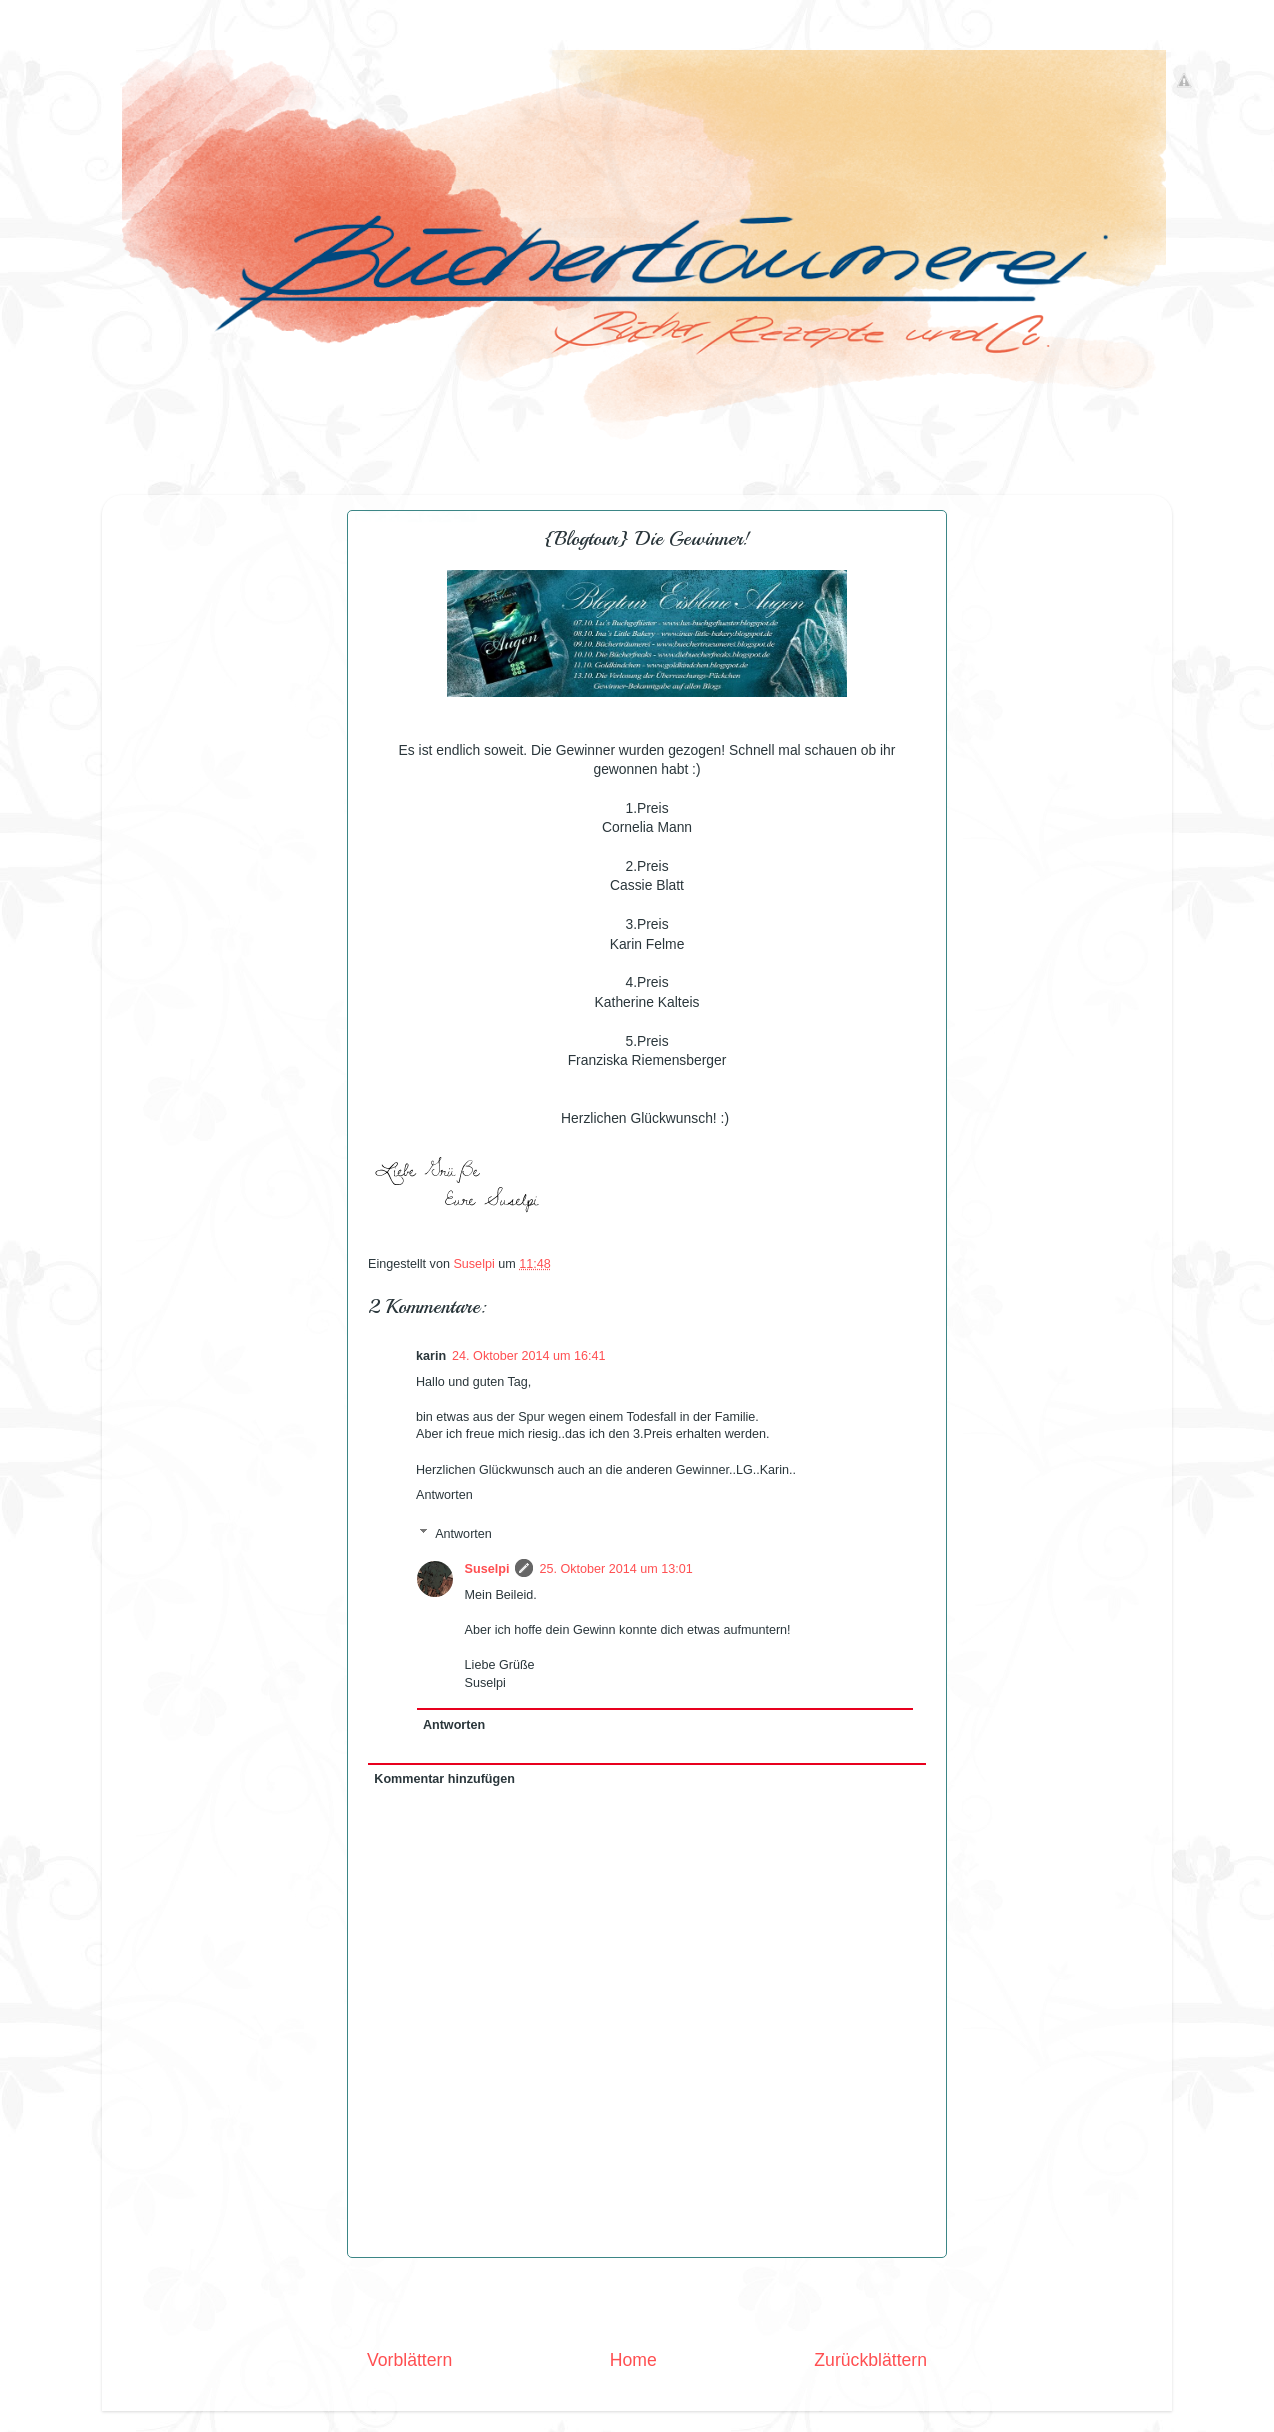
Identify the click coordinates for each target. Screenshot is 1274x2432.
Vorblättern (409, 2360)
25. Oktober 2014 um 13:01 (615, 1569)
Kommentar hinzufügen (444, 1779)
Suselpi (487, 1569)
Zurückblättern (870, 2360)
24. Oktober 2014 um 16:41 (528, 1356)
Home (633, 2360)
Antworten (444, 1495)
